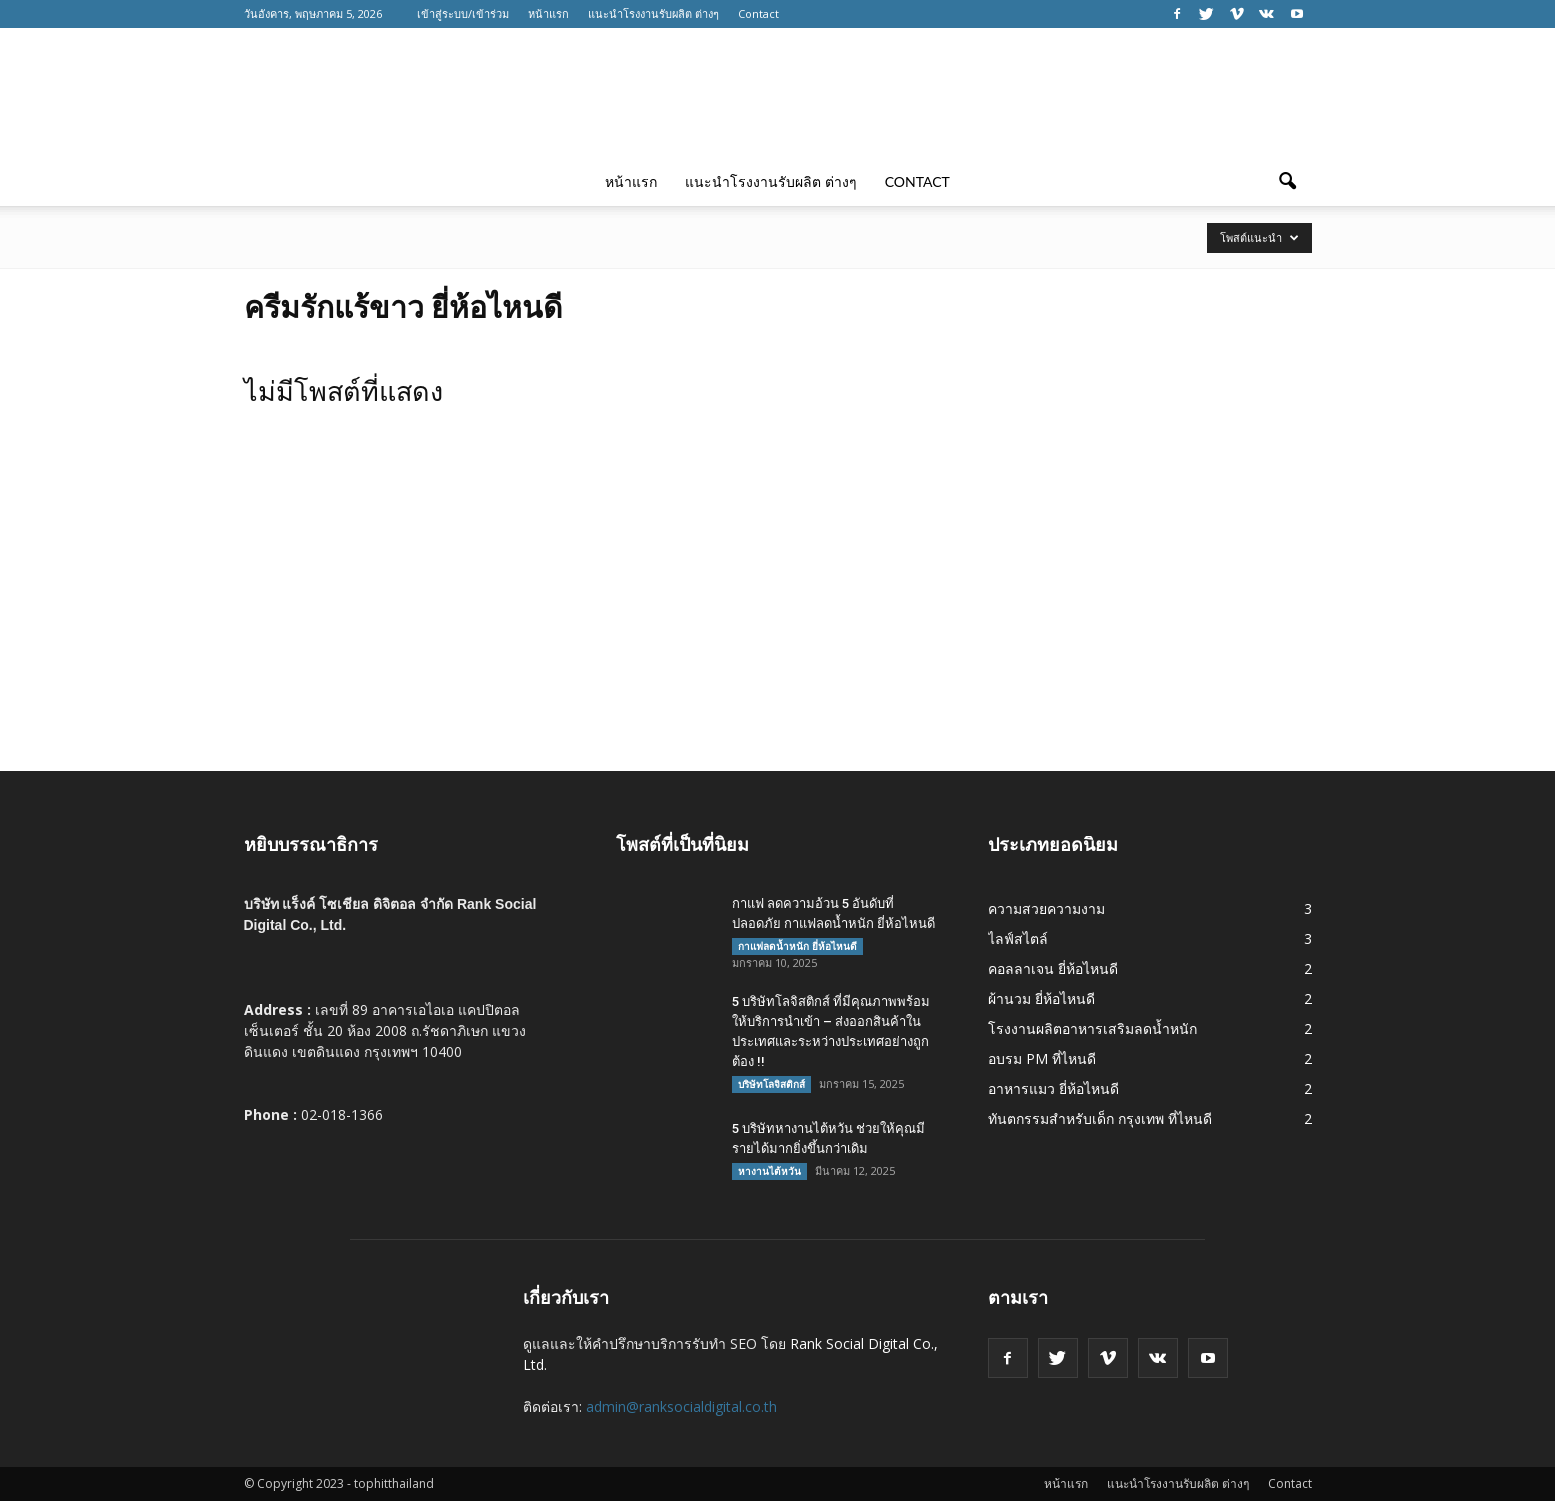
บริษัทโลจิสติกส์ (771, 1084)
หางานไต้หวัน (769, 1171)
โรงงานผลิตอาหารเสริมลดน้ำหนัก (1092, 1028)
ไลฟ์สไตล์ (1018, 938)
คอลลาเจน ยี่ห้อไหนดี (1053, 968)
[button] (1288, 182)
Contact (758, 13)
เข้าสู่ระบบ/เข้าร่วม (463, 13)
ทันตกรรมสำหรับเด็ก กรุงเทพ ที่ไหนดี (1100, 1118)
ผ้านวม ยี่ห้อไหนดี (1041, 998)
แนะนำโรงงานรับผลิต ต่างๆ (653, 13)
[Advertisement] (778, 621)
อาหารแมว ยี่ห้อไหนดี (1053, 1088)
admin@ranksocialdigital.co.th (681, 1406)
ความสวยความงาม (1046, 908)
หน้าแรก (548, 13)
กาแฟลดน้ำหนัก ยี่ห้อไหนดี (797, 946)
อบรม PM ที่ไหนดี (1042, 1058)
